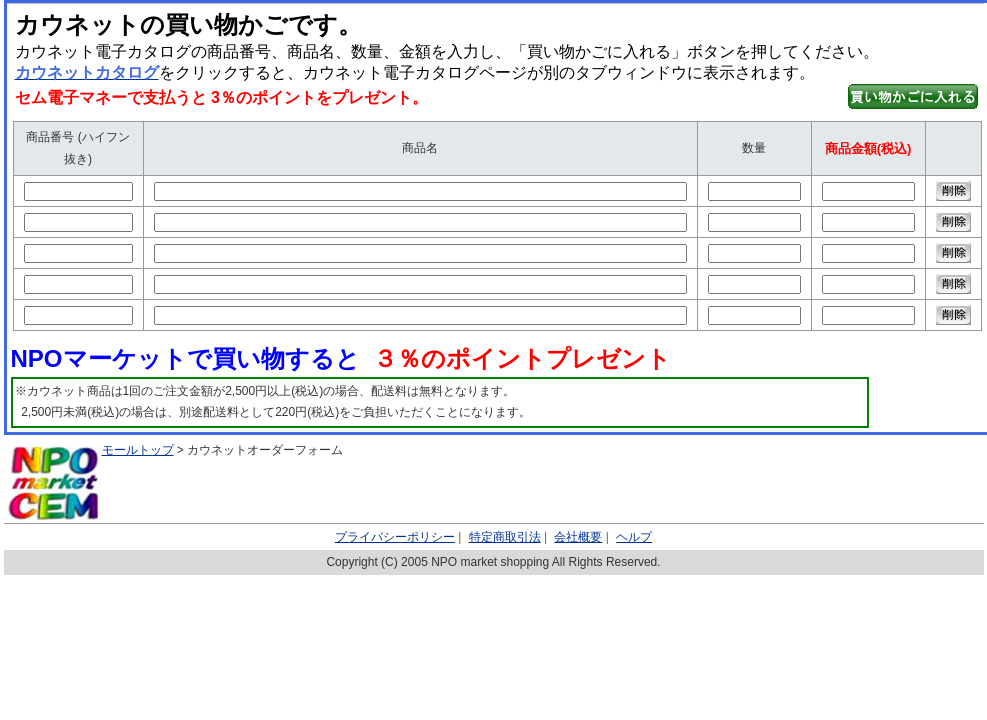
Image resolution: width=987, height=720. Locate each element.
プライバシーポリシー (395, 537)
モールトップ (138, 450)
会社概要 (578, 537)
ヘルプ (634, 537)
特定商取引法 (505, 537)
